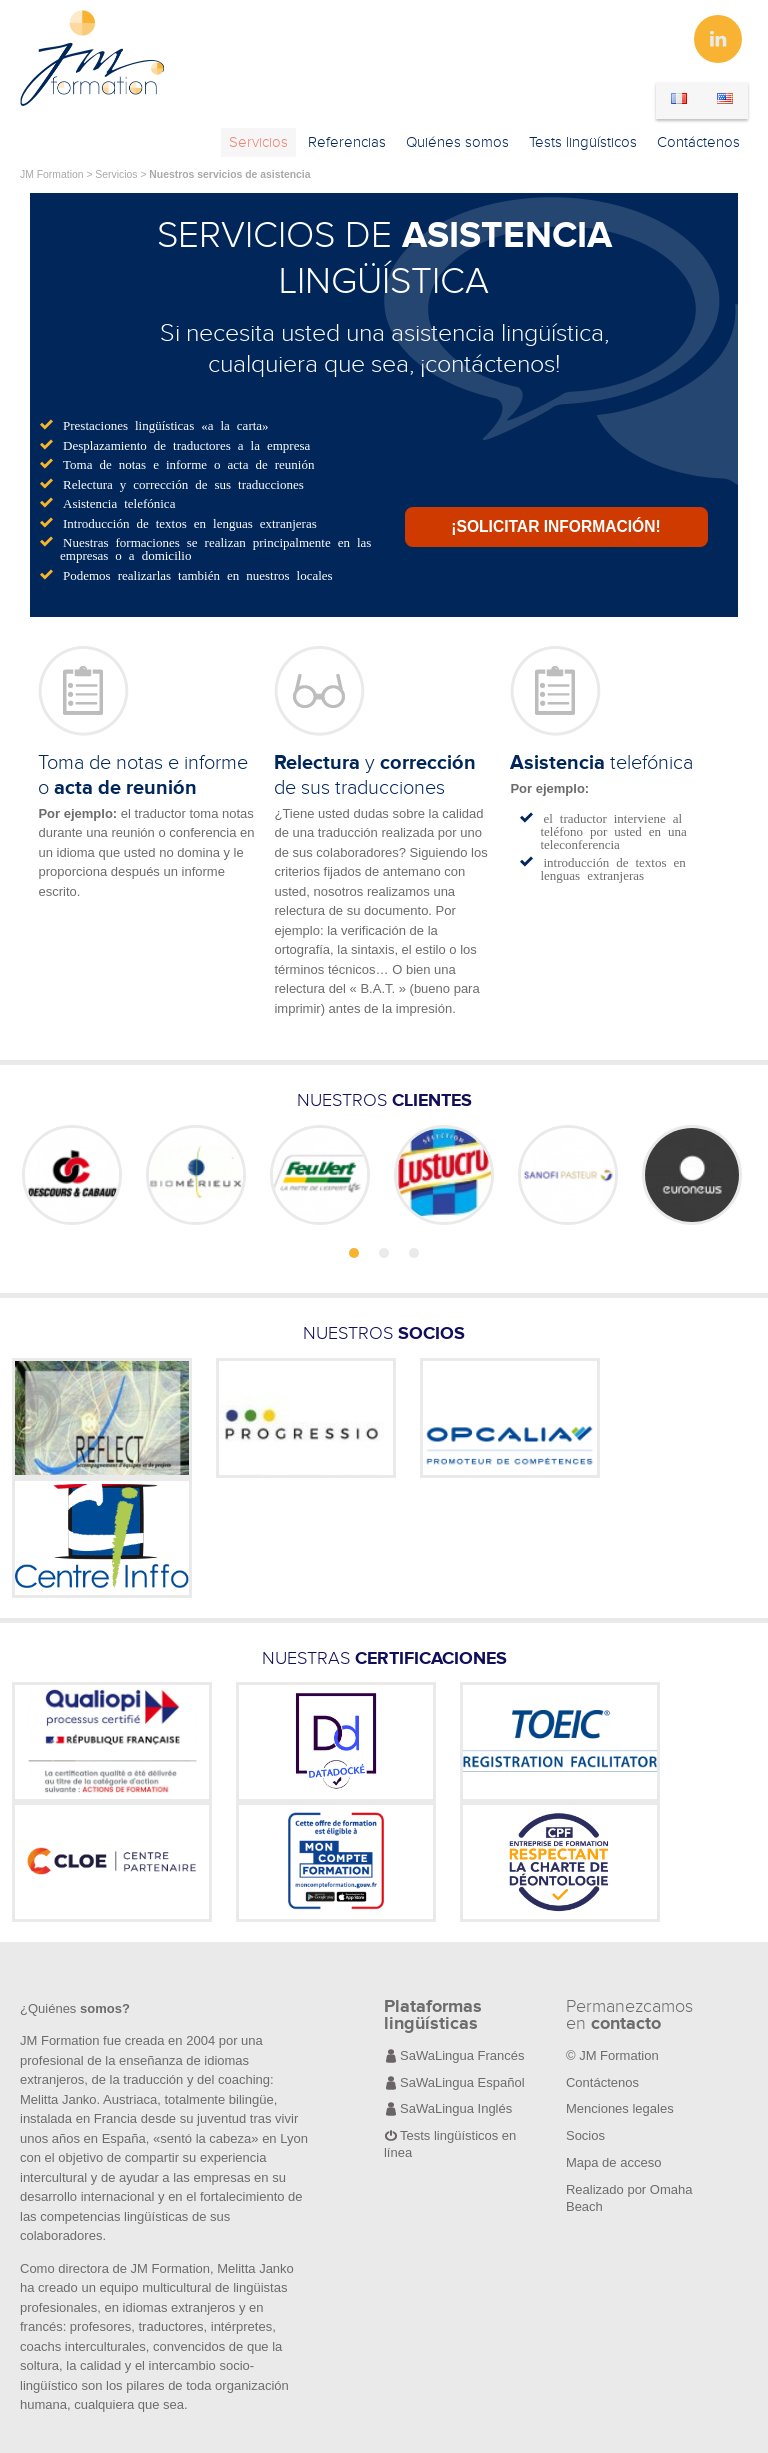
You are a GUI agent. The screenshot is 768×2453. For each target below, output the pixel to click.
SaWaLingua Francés (462, 2055)
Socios (585, 2135)
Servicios (258, 142)
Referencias (347, 142)
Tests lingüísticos (583, 142)
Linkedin (718, 39)
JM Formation (52, 174)
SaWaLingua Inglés (456, 2108)
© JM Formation (612, 2055)
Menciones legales (620, 2108)
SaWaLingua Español (462, 2082)
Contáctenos (698, 142)
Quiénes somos (457, 142)
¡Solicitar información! (555, 526)
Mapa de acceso (613, 2162)
